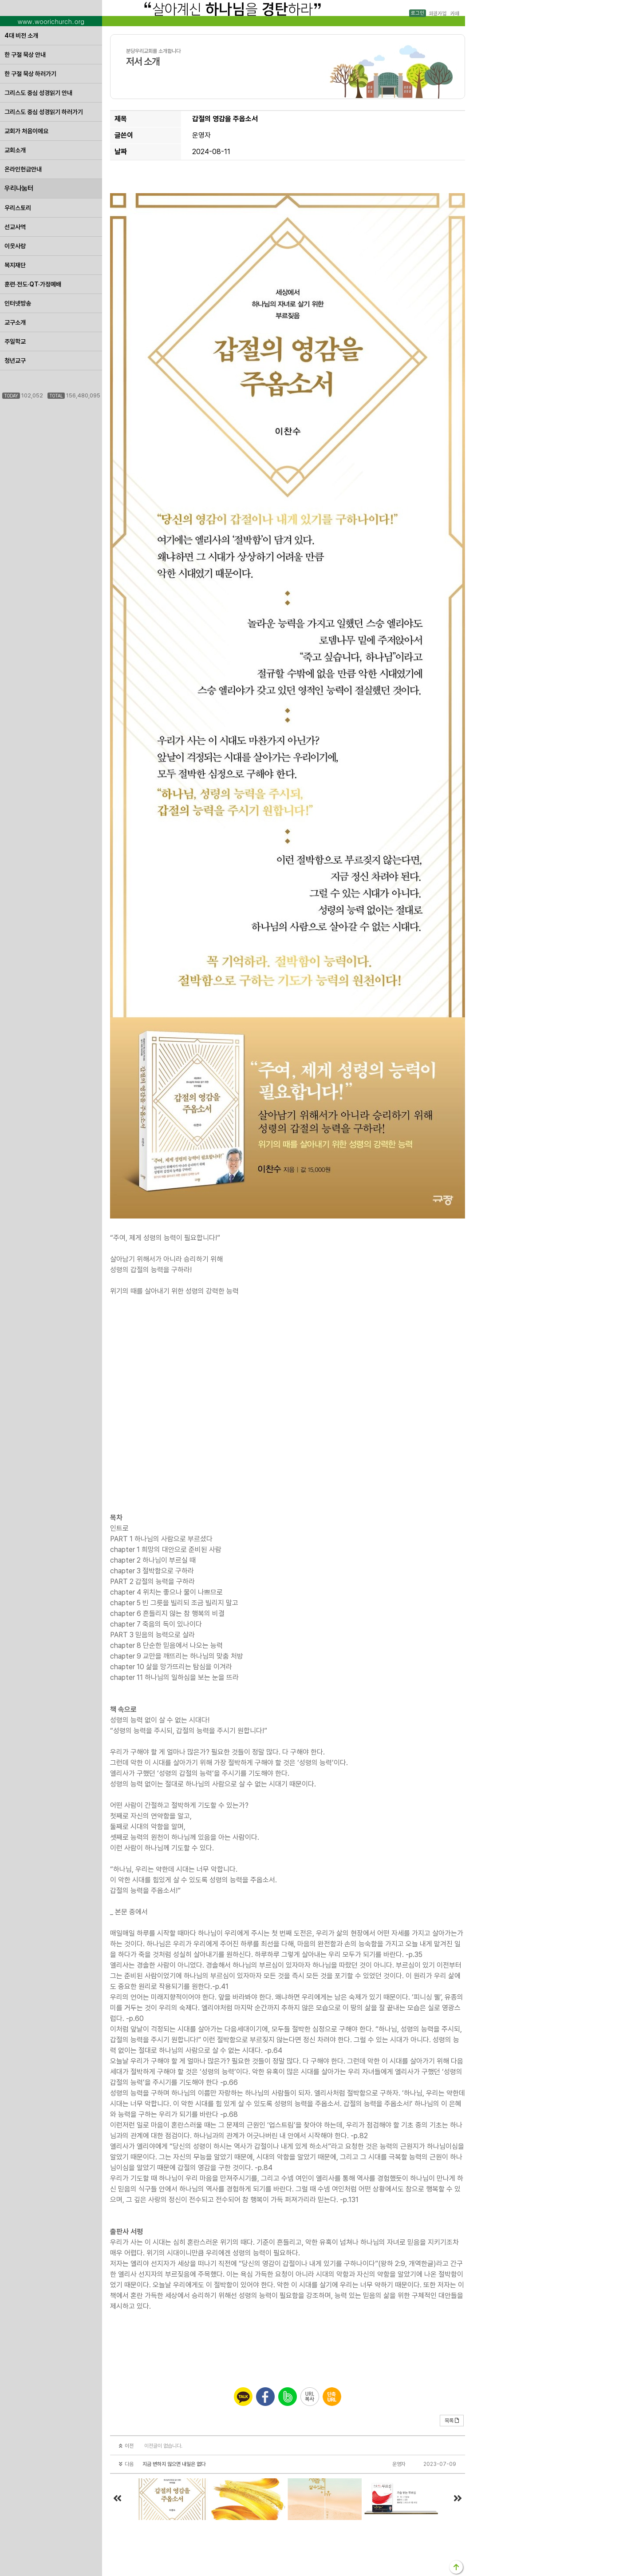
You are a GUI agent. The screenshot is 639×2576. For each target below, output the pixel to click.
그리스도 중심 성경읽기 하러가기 (43, 111)
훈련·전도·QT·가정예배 (32, 284)
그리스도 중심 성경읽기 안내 (38, 92)
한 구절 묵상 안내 (25, 54)
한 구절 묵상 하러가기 (30, 73)
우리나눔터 (18, 188)
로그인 (417, 13)
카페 (454, 13)
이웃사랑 (15, 246)
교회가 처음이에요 (26, 131)
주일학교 (15, 341)
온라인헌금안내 (23, 169)
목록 (452, 2420)
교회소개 (15, 150)
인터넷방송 (17, 303)
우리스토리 (17, 207)
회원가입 (437, 13)
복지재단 (15, 265)
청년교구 (15, 360)
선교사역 (15, 226)
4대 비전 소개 (21, 35)
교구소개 (15, 322)
